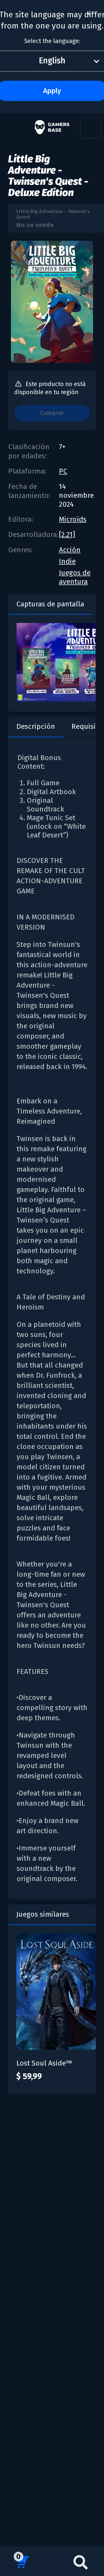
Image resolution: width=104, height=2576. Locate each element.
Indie (67, 561)
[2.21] (67, 534)
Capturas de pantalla (50, 604)
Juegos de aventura (74, 577)
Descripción (35, 726)
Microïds (72, 519)
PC (63, 471)
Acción (70, 550)
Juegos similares (42, 1914)
